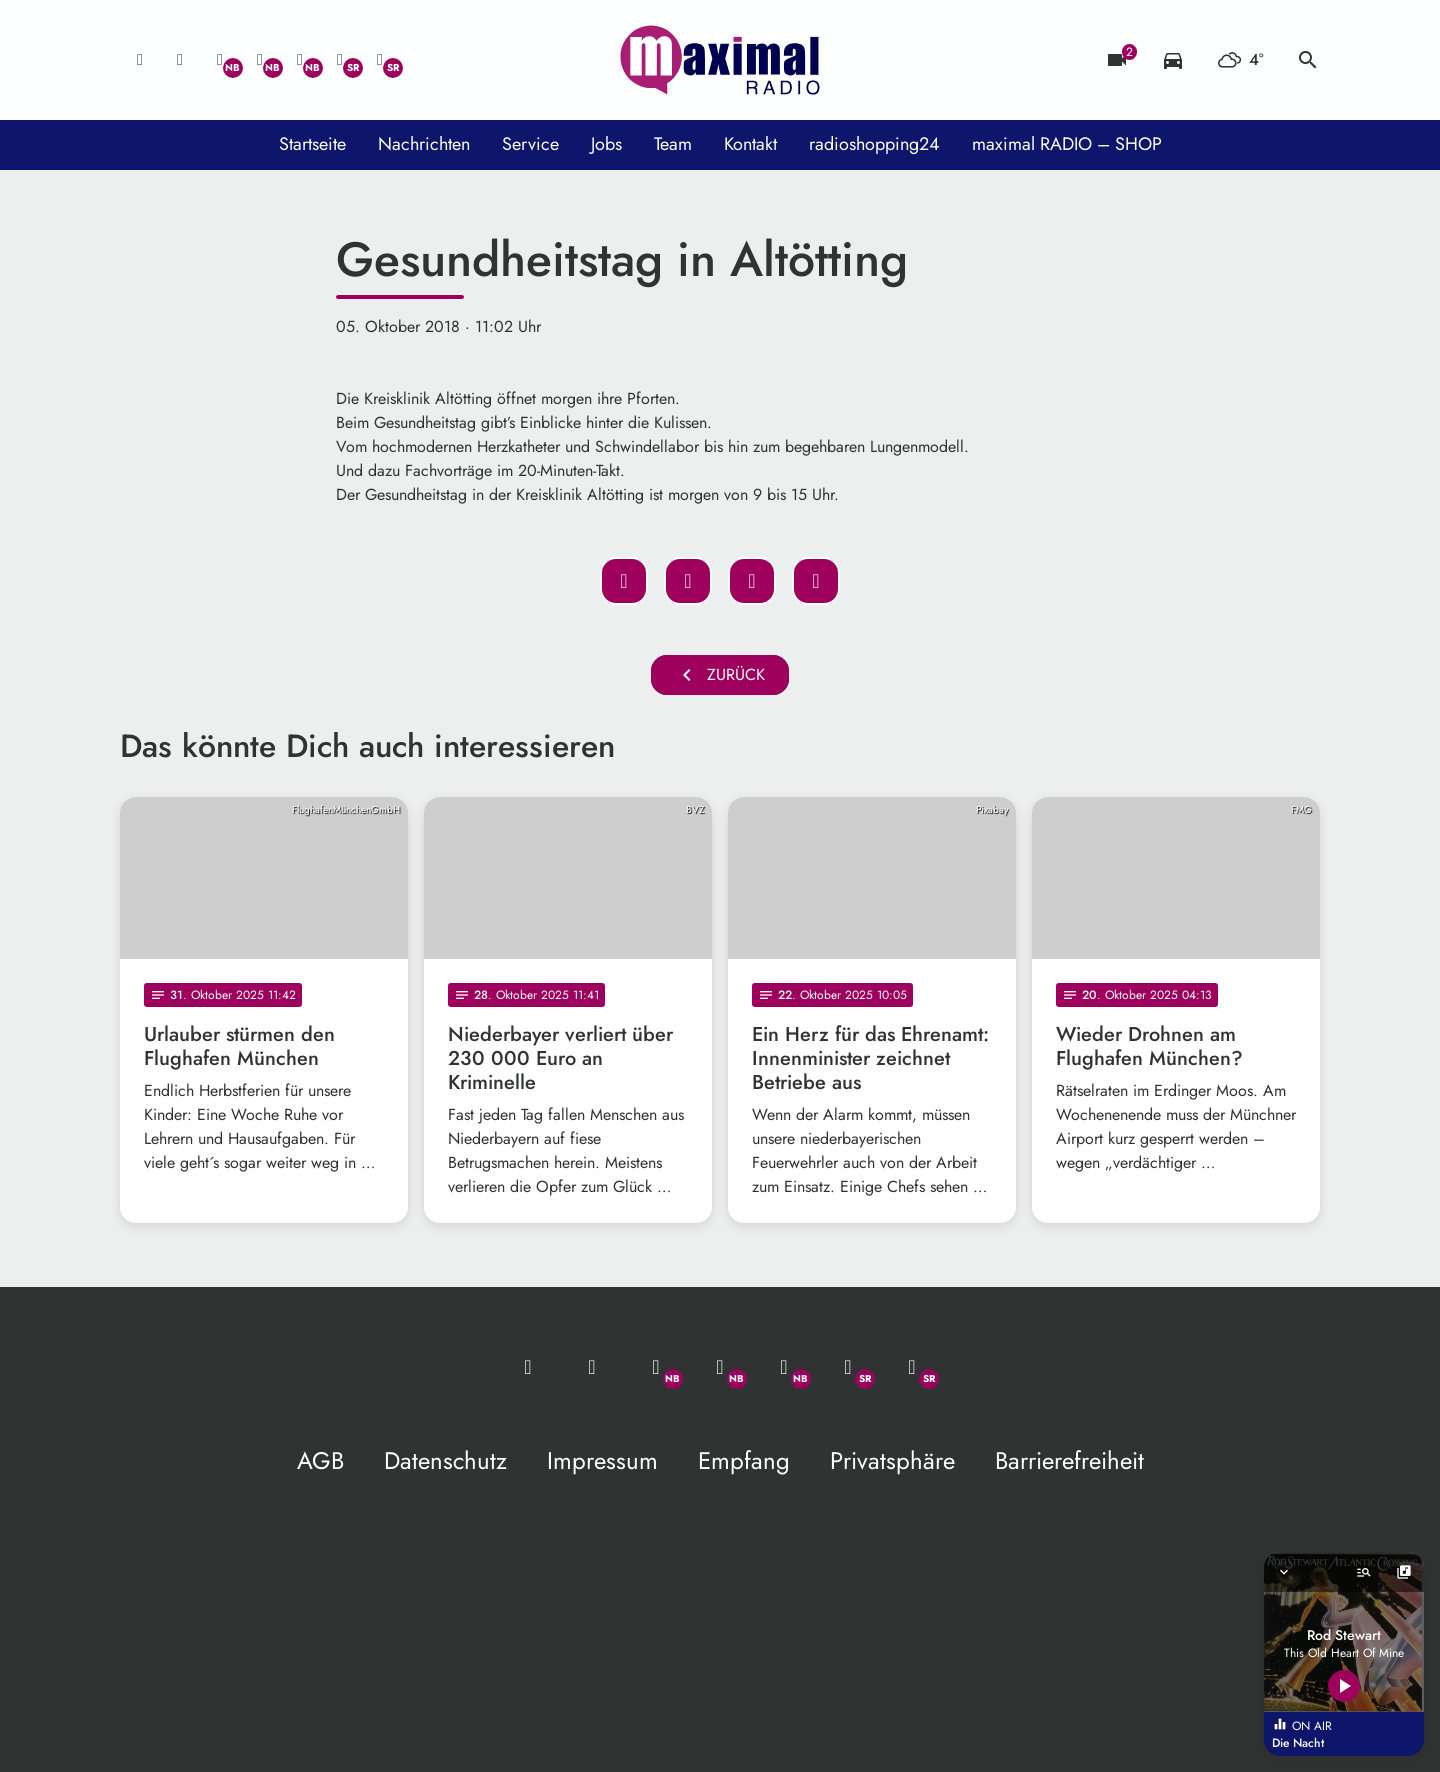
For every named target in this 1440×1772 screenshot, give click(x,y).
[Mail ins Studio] (140, 60)
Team (673, 144)
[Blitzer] (1117, 60)
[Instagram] (300, 60)
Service (530, 144)
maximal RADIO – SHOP (1067, 144)
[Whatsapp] (220, 60)
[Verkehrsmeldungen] (1173, 60)
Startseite (312, 144)
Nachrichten (424, 144)
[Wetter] (1240, 60)
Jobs (606, 144)
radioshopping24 (874, 144)
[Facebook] (260, 60)
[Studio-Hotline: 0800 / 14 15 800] (180, 60)
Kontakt (750, 144)
